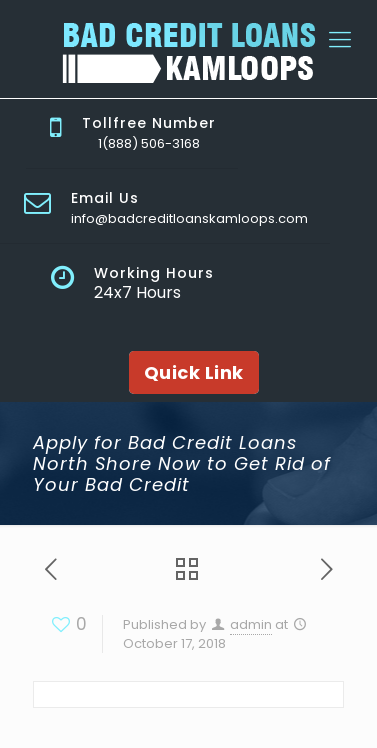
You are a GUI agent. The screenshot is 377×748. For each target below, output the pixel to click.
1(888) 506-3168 (149, 143)
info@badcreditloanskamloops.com (189, 218)
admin (251, 624)
